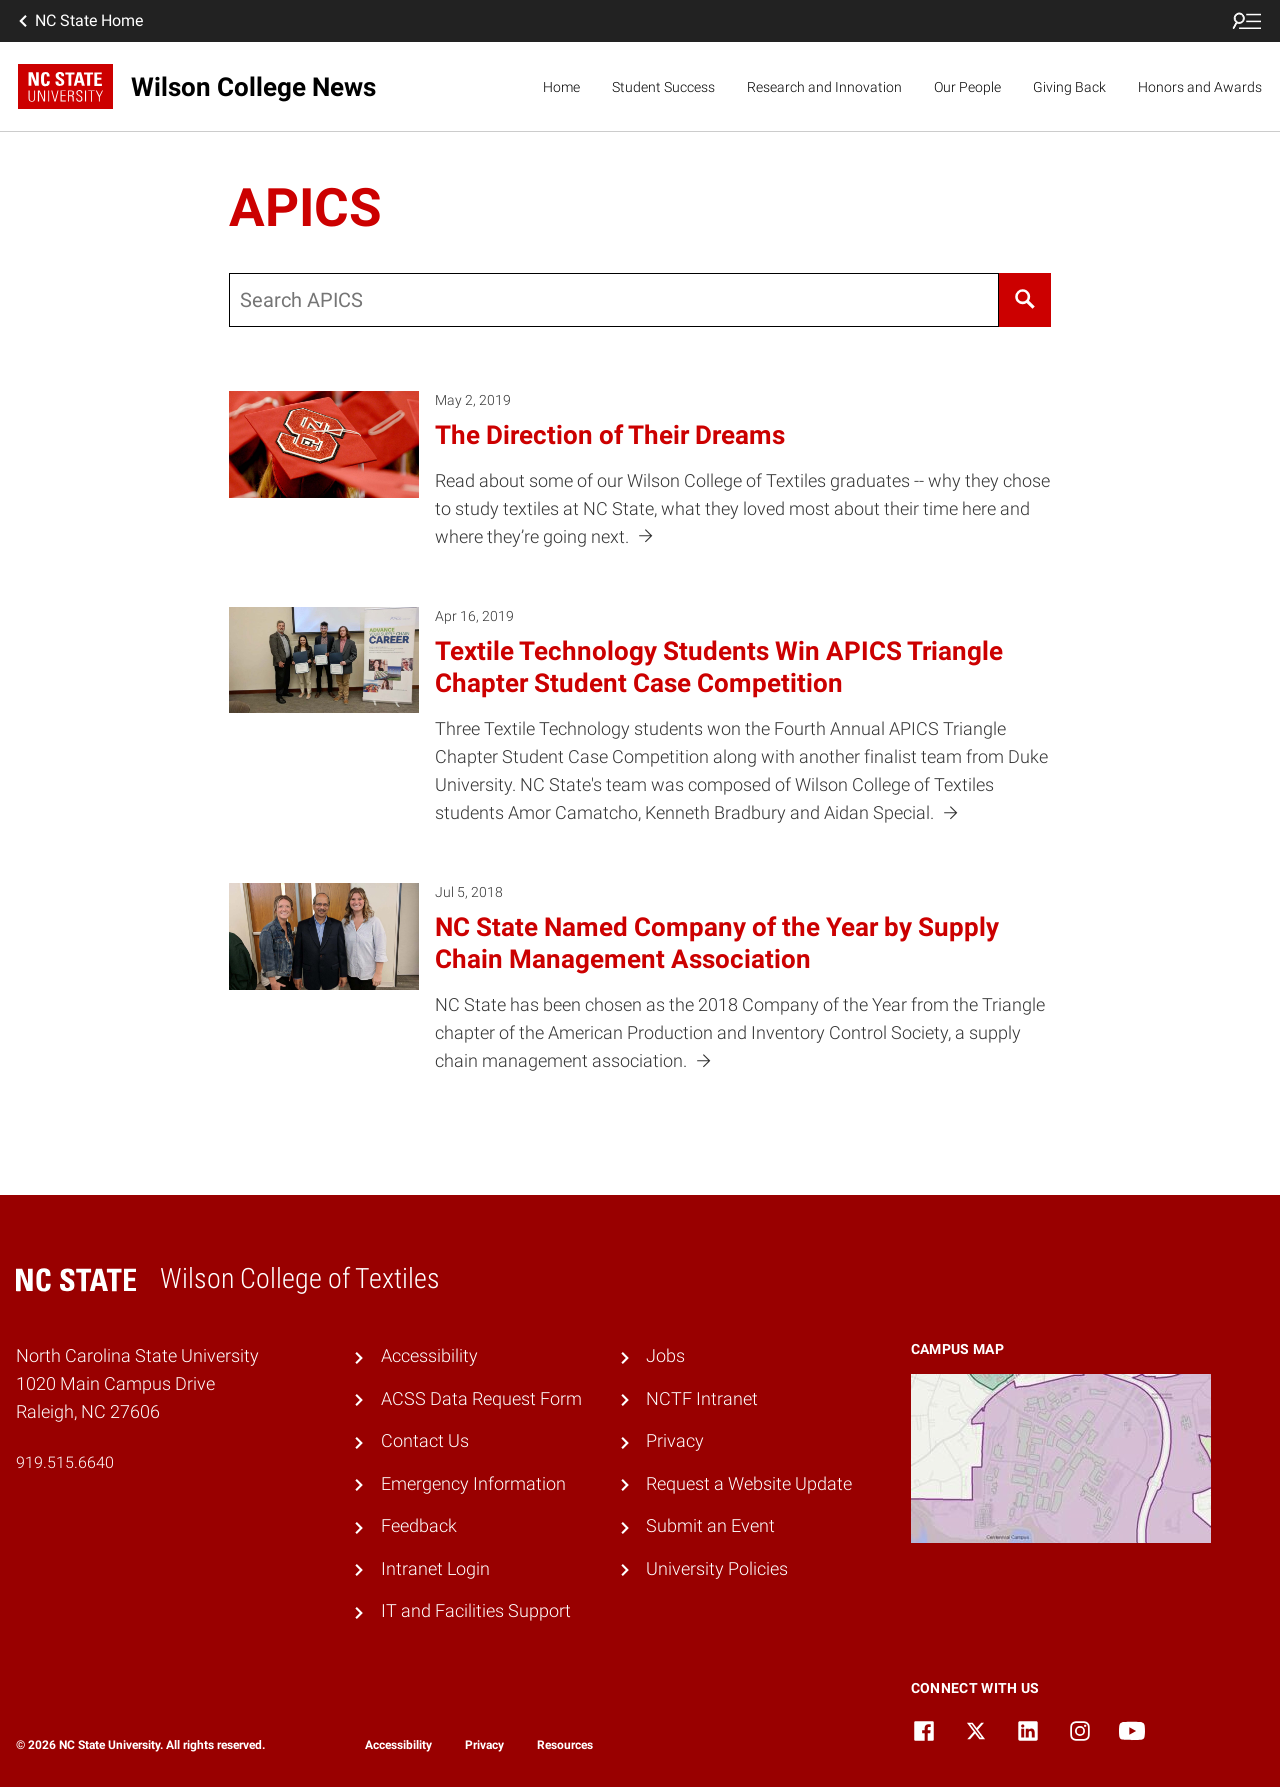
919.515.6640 (65, 1462)
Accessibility (429, 1356)
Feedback (419, 1526)
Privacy (675, 1441)
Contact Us (425, 1441)
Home (561, 87)
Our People (967, 87)
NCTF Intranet (702, 1399)
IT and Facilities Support (476, 1611)
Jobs (665, 1356)
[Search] (1024, 300)
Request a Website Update (749, 1484)
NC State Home (79, 21)
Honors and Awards (1200, 87)
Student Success (663, 87)
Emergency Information (473, 1484)
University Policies (717, 1569)
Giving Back (1069, 87)
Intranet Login (435, 1569)
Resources (565, 1745)
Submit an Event (710, 1526)
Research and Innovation (824, 87)
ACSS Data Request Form (481, 1399)
